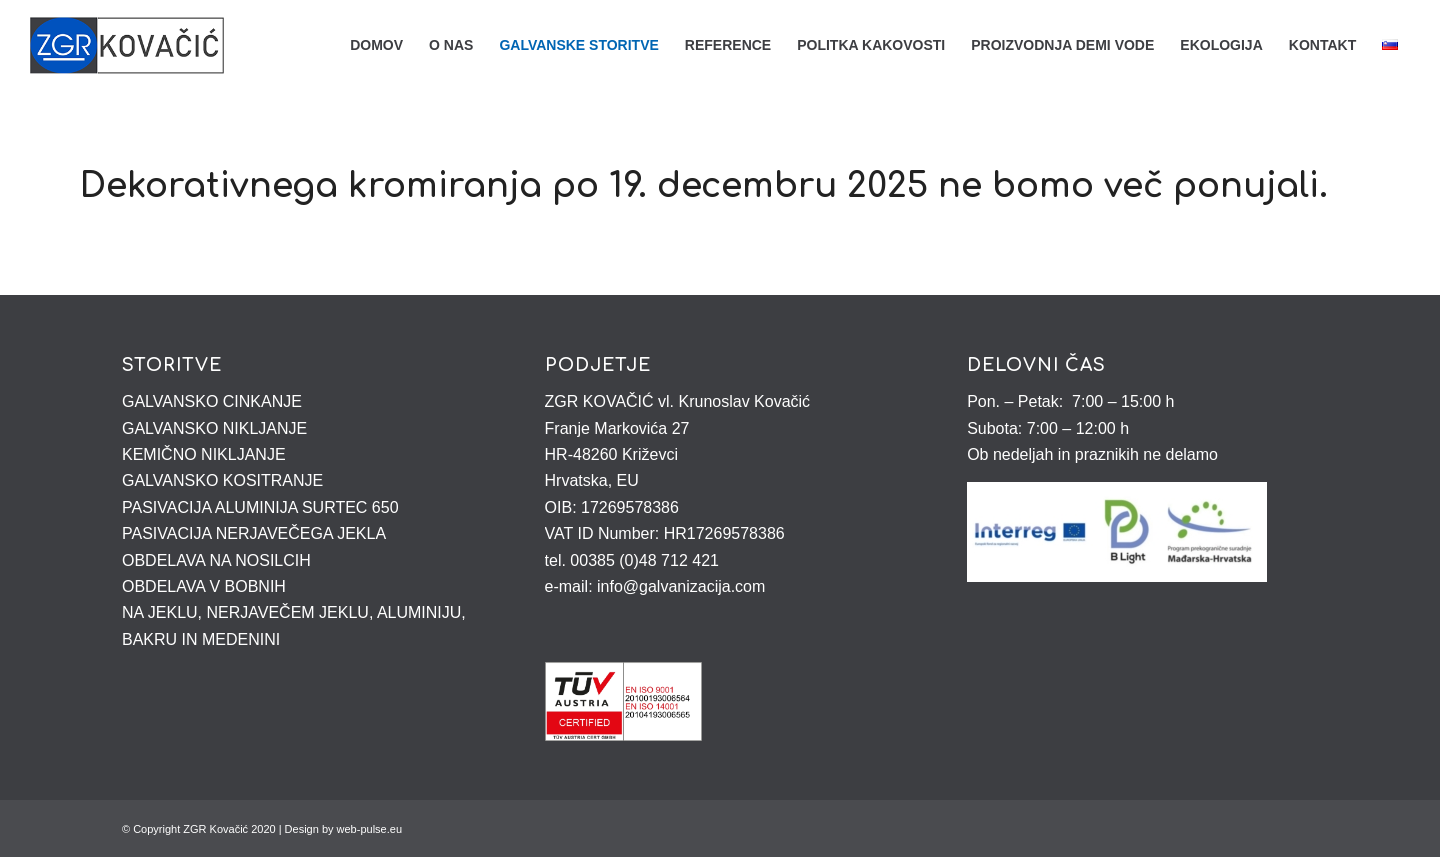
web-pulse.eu (369, 829)
